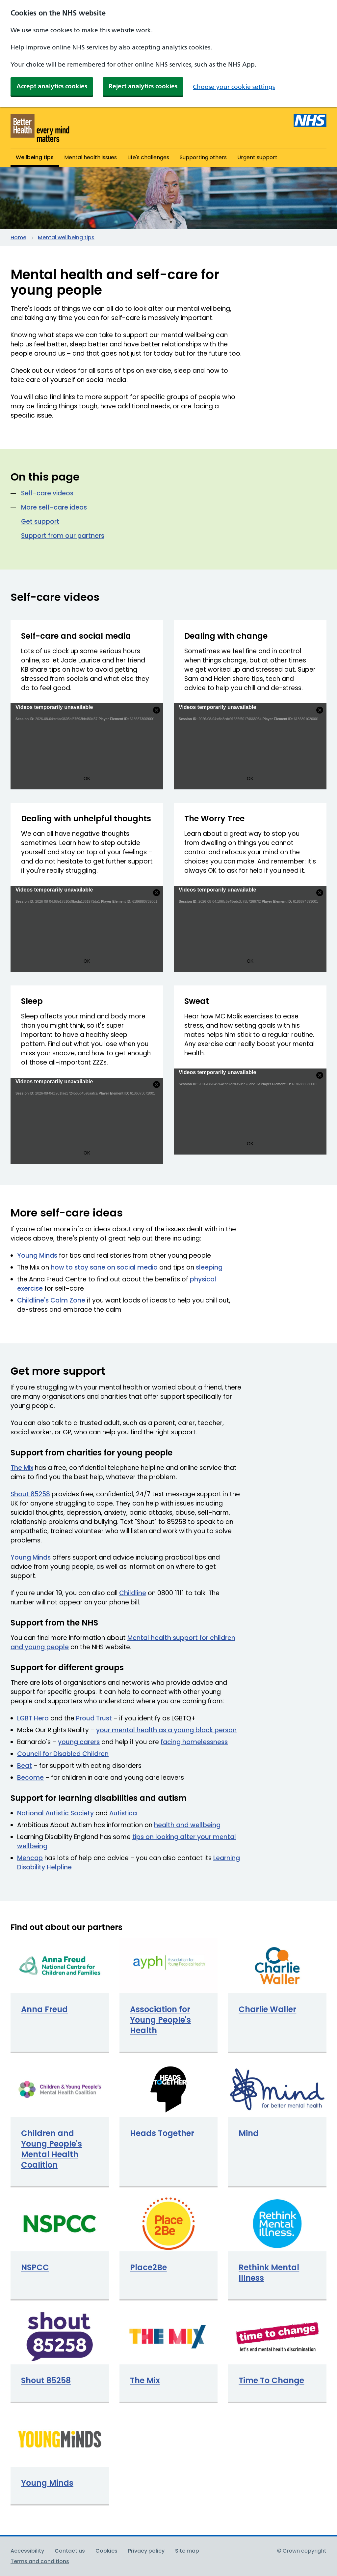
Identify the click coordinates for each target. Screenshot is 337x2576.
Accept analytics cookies (51, 86)
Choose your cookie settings (234, 87)
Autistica (123, 1813)
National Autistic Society (55, 1813)
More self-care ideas (54, 507)
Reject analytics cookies (143, 86)
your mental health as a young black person (166, 1730)
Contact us (70, 2551)
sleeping (209, 1267)
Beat (24, 1765)
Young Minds (37, 1255)
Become (30, 1777)
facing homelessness (194, 1742)
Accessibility (27, 2551)
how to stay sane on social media (104, 1267)
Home (18, 237)
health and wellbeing (187, 1825)
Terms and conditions (40, 2561)
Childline (132, 1593)
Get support (40, 521)
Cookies (106, 2551)
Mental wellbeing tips (66, 237)
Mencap (30, 1858)
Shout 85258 (30, 1494)
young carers (79, 1742)
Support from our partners (62, 535)
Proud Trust (94, 1718)
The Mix (22, 1467)
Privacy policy (146, 2551)
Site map (187, 2551)
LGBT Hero (33, 1718)
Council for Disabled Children (63, 1753)
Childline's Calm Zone (51, 1300)
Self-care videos (47, 493)
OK (87, 778)
